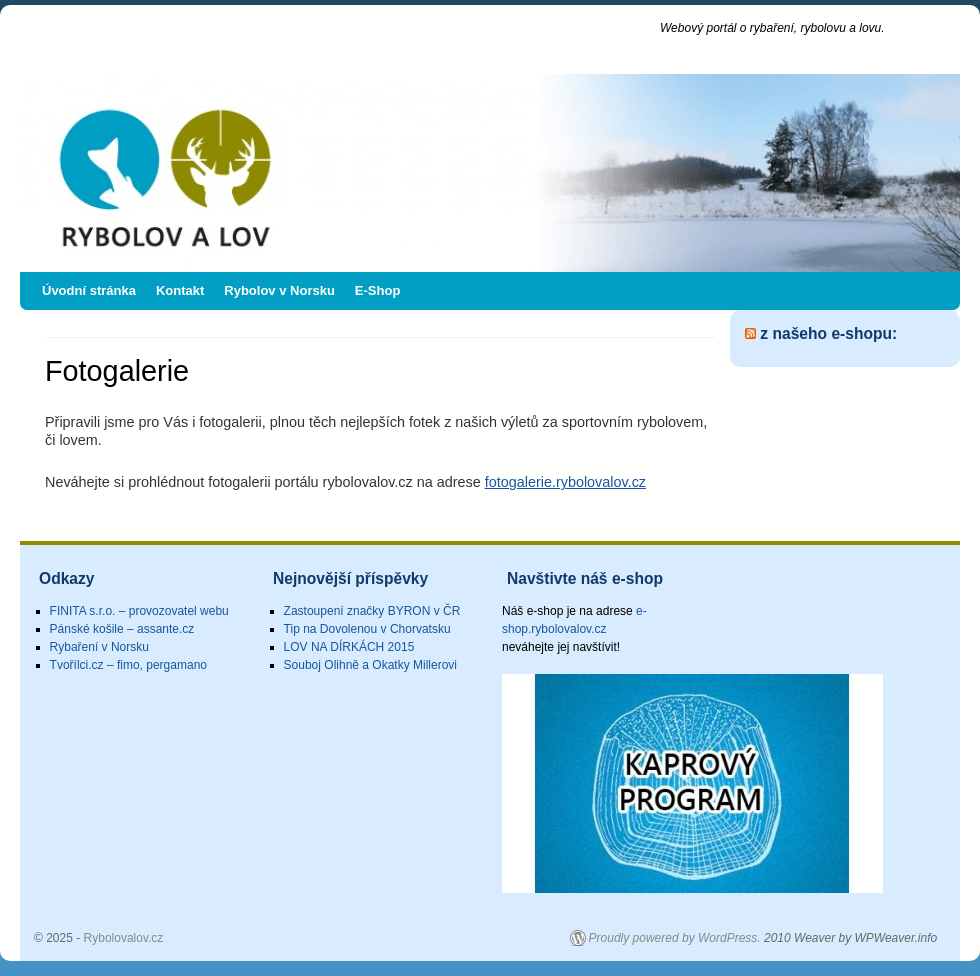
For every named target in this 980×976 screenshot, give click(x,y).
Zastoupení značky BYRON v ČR (372, 611)
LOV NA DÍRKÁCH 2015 (349, 647)
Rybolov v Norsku (279, 290)
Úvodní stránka (89, 290)
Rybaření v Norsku (99, 647)
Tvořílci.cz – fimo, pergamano (128, 665)
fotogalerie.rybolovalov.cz (565, 482)
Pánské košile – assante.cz (122, 629)
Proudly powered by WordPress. (675, 938)
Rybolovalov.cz (148, 37)
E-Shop (378, 290)
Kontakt (180, 290)
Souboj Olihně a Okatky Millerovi (370, 665)
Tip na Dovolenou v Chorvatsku (367, 629)
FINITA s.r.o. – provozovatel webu (139, 611)
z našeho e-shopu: (828, 333)
